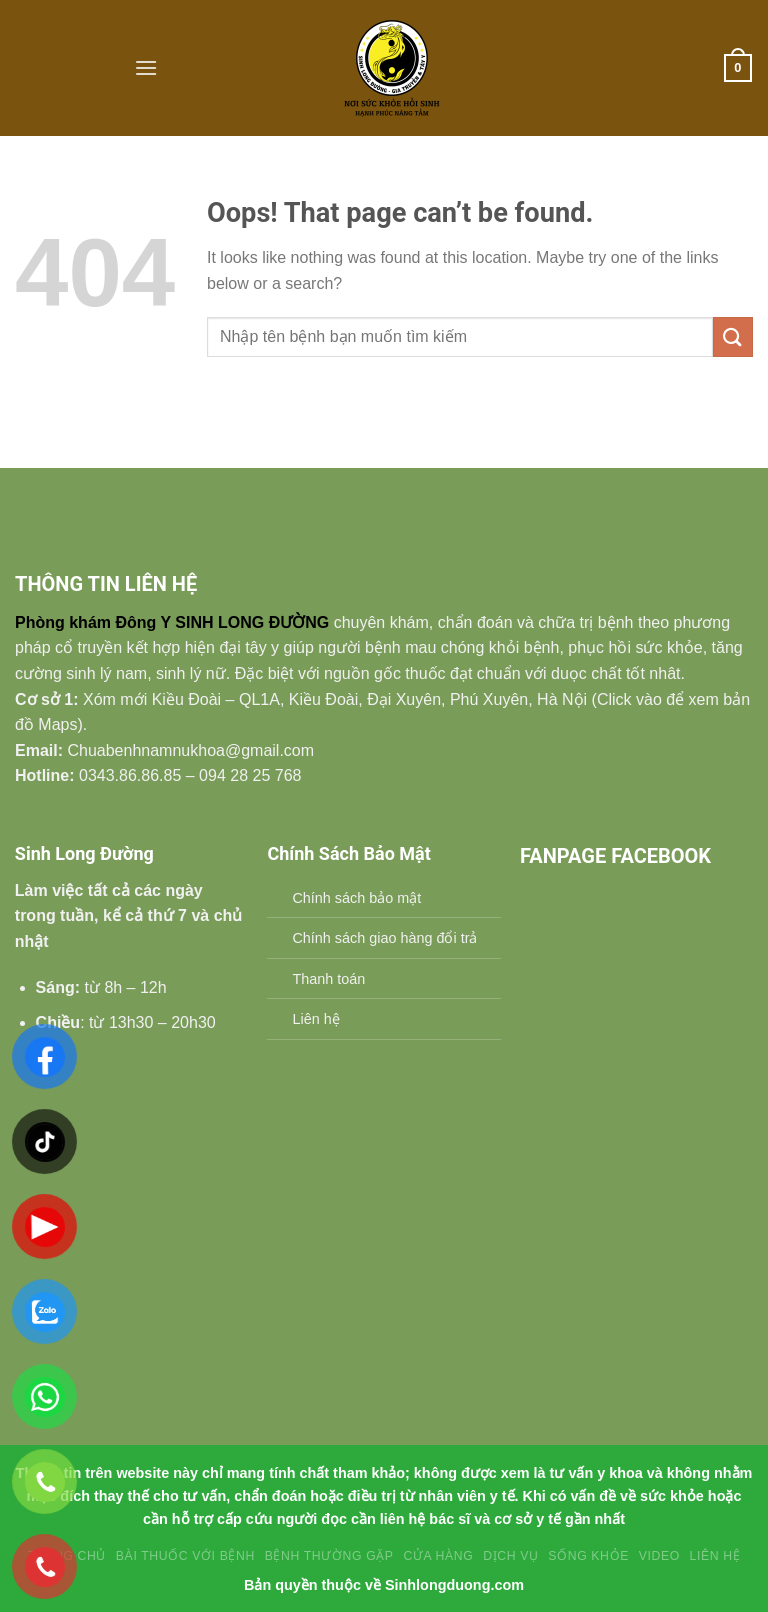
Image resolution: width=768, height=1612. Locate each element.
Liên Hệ (715, 1556)
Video (659, 1556)
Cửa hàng (438, 1556)
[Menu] (146, 67)
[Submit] (733, 336)
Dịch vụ (510, 1556)
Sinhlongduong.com (454, 1585)
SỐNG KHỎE (588, 1556)
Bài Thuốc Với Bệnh (185, 1556)
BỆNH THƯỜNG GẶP (329, 1556)
